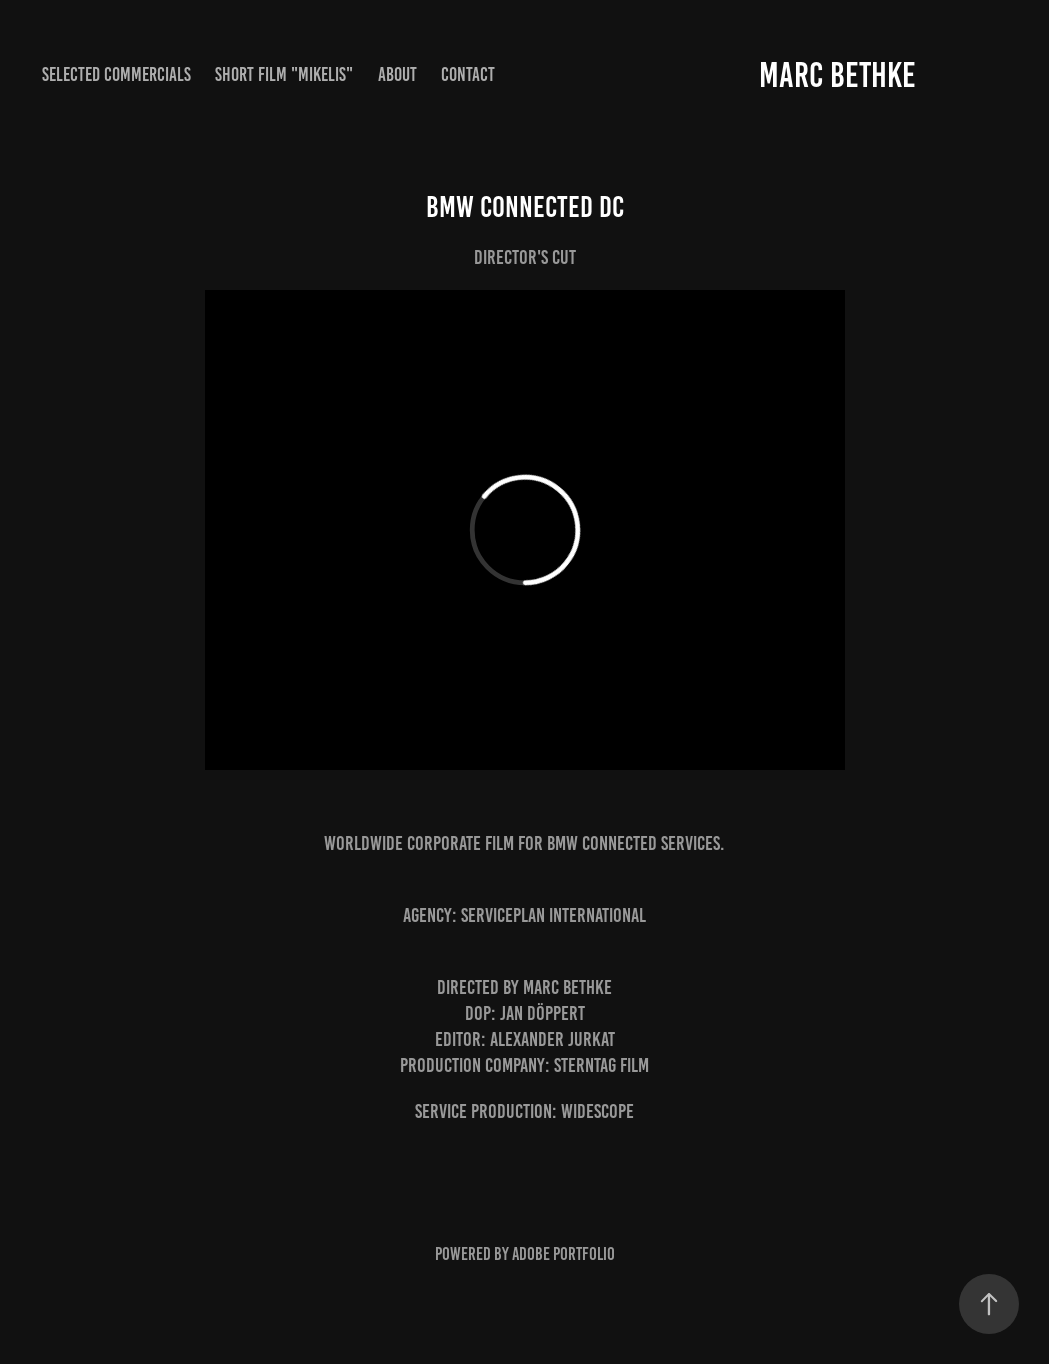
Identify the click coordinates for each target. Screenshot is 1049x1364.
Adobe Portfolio (563, 1254)
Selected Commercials (116, 74)
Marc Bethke (837, 75)
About (397, 74)
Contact (468, 74)
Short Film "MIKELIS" (284, 74)
